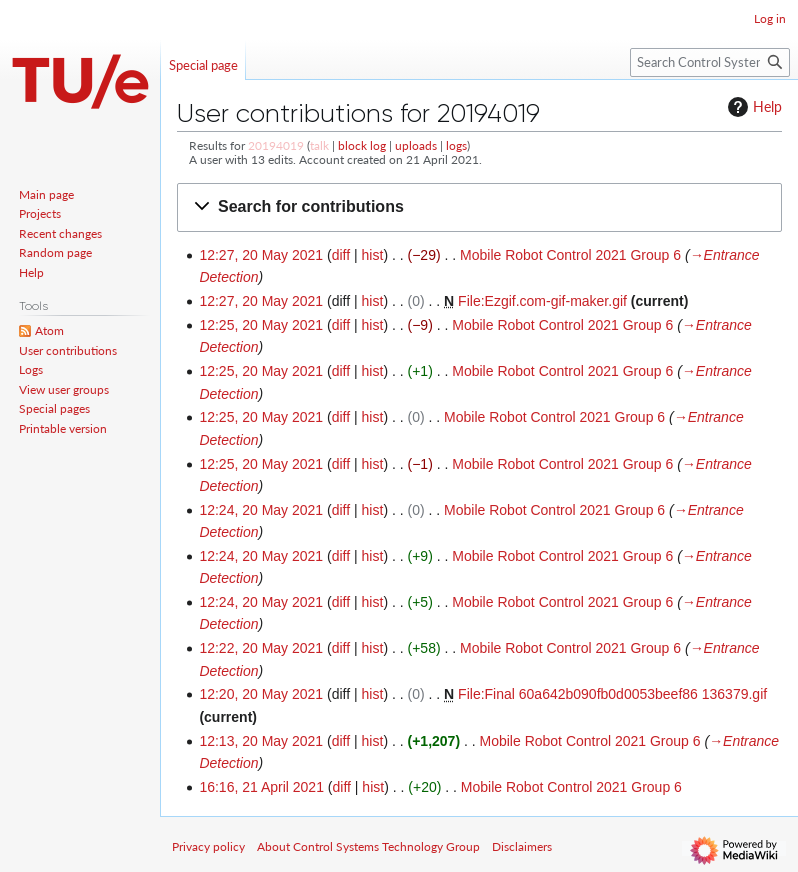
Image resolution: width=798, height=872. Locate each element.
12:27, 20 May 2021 (261, 255)
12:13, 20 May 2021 (261, 741)
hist (373, 255)
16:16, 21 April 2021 (261, 787)
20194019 (276, 145)
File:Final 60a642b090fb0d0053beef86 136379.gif (612, 694)
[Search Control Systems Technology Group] (710, 62)
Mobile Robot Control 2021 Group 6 (570, 255)
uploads (416, 145)
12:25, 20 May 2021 (261, 325)
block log (362, 145)
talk (319, 145)
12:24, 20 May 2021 (261, 510)
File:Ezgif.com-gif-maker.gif (542, 301)
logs (456, 145)
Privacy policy (208, 846)
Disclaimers (522, 846)
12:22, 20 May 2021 (261, 648)
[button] (479, 207)
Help (752, 107)
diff (341, 255)
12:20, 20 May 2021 (261, 694)
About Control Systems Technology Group (368, 846)
